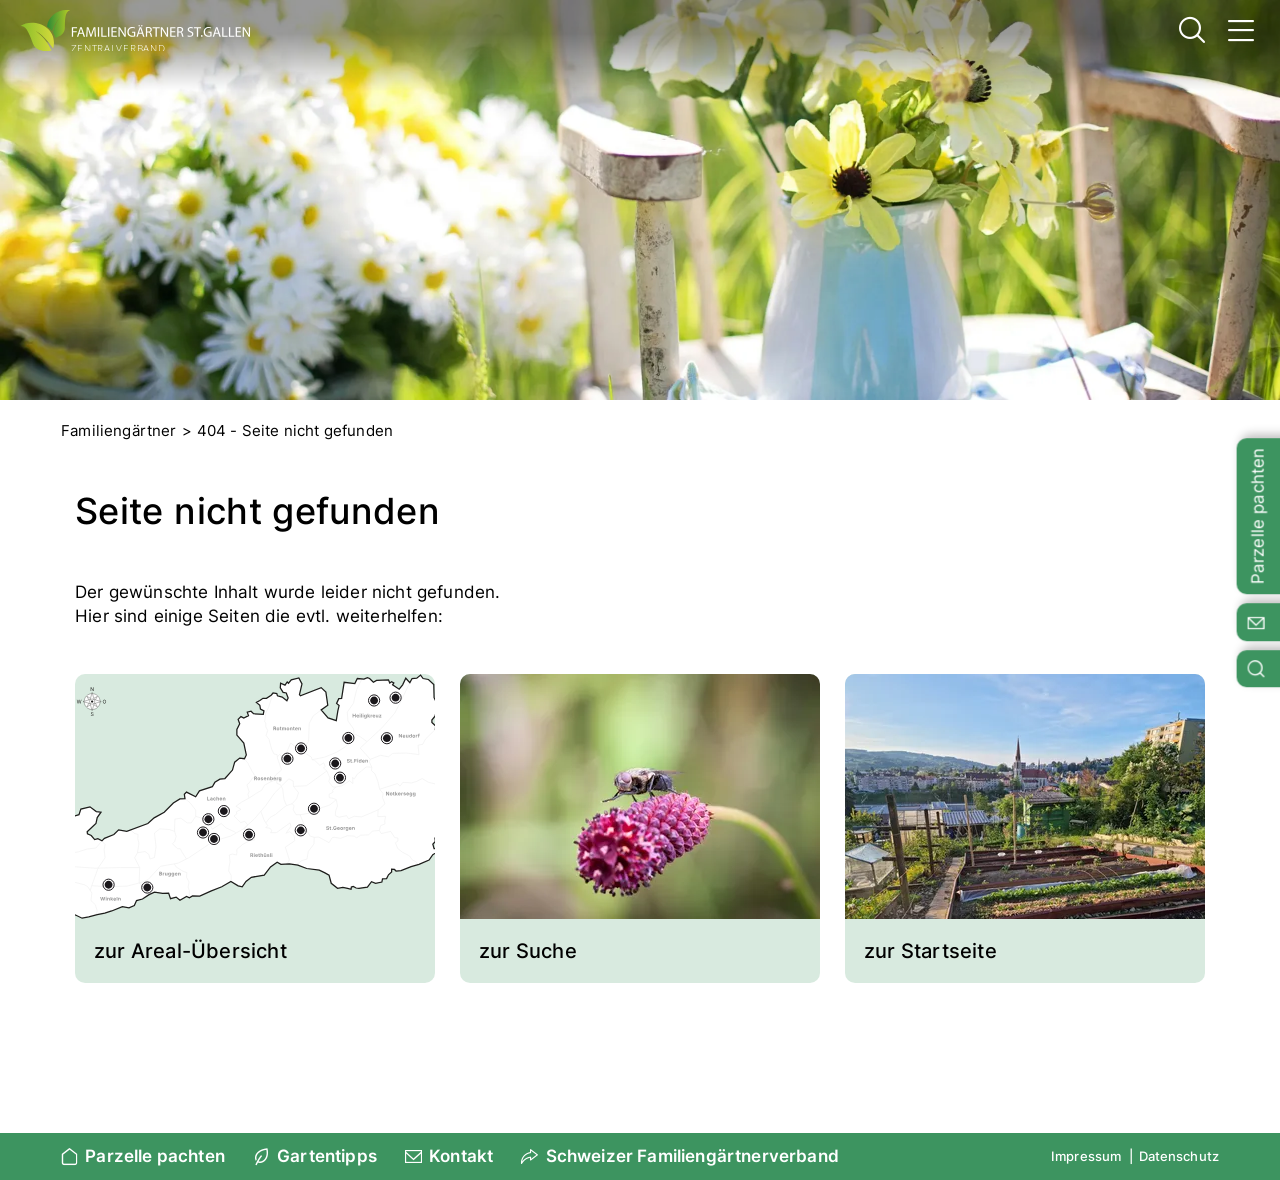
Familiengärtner (119, 430)
